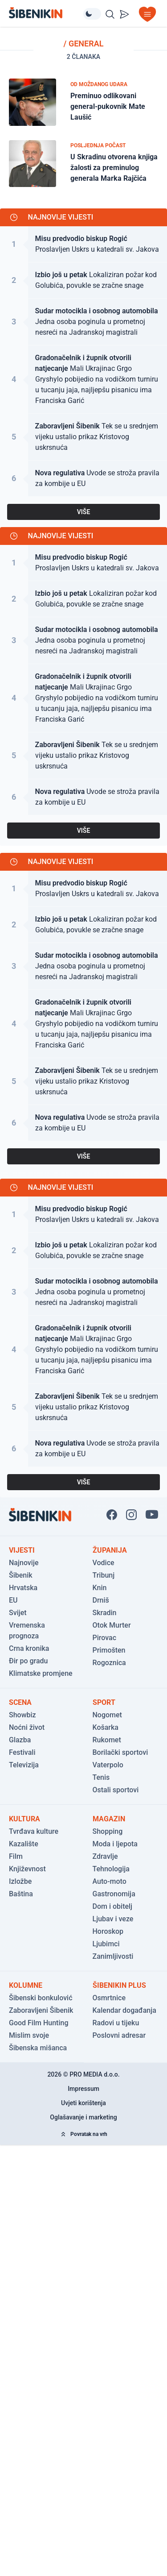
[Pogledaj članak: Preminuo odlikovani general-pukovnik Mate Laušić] (83, 102)
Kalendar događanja (124, 2010)
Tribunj (104, 1575)
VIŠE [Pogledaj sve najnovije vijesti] (83, 511)
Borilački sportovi (120, 1752)
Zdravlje (105, 1856)
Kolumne (25, 1985)
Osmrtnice (109, 1998)
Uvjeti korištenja (83, 2103)
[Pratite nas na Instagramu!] (131, 1514)
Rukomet (107, 1740)
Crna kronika (29, 1648)
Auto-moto (109, 1881)
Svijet (18, 1612)
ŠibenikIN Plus (119, 1985)
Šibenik (21, 1575)
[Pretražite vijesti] (110, 14)
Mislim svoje (29, 2035)
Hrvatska (23, 1587)
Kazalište (23, 1844)
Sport (104, 1702)
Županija (110, 1550)
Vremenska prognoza (27, 1630)
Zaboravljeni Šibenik (41, 2010)
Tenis (101, 1777)
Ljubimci (106, 1944)
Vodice (103, 1562)
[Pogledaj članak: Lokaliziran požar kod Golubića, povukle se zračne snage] (83, 280)
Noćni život (27, 1727)
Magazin (109, 1819)
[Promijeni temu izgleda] (92, 14)
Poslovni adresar (119, 2035)
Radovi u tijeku (116, 2023)
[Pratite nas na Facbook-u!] (111, 1514)
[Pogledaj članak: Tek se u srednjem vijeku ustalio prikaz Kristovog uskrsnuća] (83, 437)
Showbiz (22, 1715)
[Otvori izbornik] (147, 14)
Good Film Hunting (38, 2023)
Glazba (20, 1740)
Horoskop (108, 1931)
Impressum (83, 2088)
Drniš (101, 1600)
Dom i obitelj (113, 1906)
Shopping (108, 1831)
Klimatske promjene (41, 1673)
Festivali (22, 1752)
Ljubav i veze (113, 1919)
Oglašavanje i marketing (83, 2117)
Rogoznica (109, 1662)
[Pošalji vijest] (124, 14)
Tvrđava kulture (33, 1831)
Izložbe (20, 1881)
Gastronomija (114, 1894)
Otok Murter (112, 1625)
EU (13, 1600)
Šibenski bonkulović (41, 1998)
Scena (20, 1702)
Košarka (105, 1727)
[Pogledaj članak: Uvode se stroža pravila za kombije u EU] (83, 478)
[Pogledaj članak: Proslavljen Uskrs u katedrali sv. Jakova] (83, 244)
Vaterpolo (108, 1765)
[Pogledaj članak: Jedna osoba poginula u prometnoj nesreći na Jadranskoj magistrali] (83, 322)
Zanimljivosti (113, 1956)
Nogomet (107, 1715)
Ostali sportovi (116, 1790)
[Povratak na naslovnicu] (46, 12)
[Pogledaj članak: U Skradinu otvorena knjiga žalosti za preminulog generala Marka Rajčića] (83, 164)
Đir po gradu (28, 1661)
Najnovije (23, 1562)
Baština (21, 1894)
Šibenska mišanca (38, 2048)
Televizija (24, 1765)
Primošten (109, 1650)
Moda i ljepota (115, 1844)
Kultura (24, 1819)
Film (16, 1856)
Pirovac (105, 1637)
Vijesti (22, 1550)
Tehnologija (111, 1869)
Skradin (105, 1612)
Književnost (27, 1869)
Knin (100, 1587)
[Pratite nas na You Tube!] (152, 1514)
